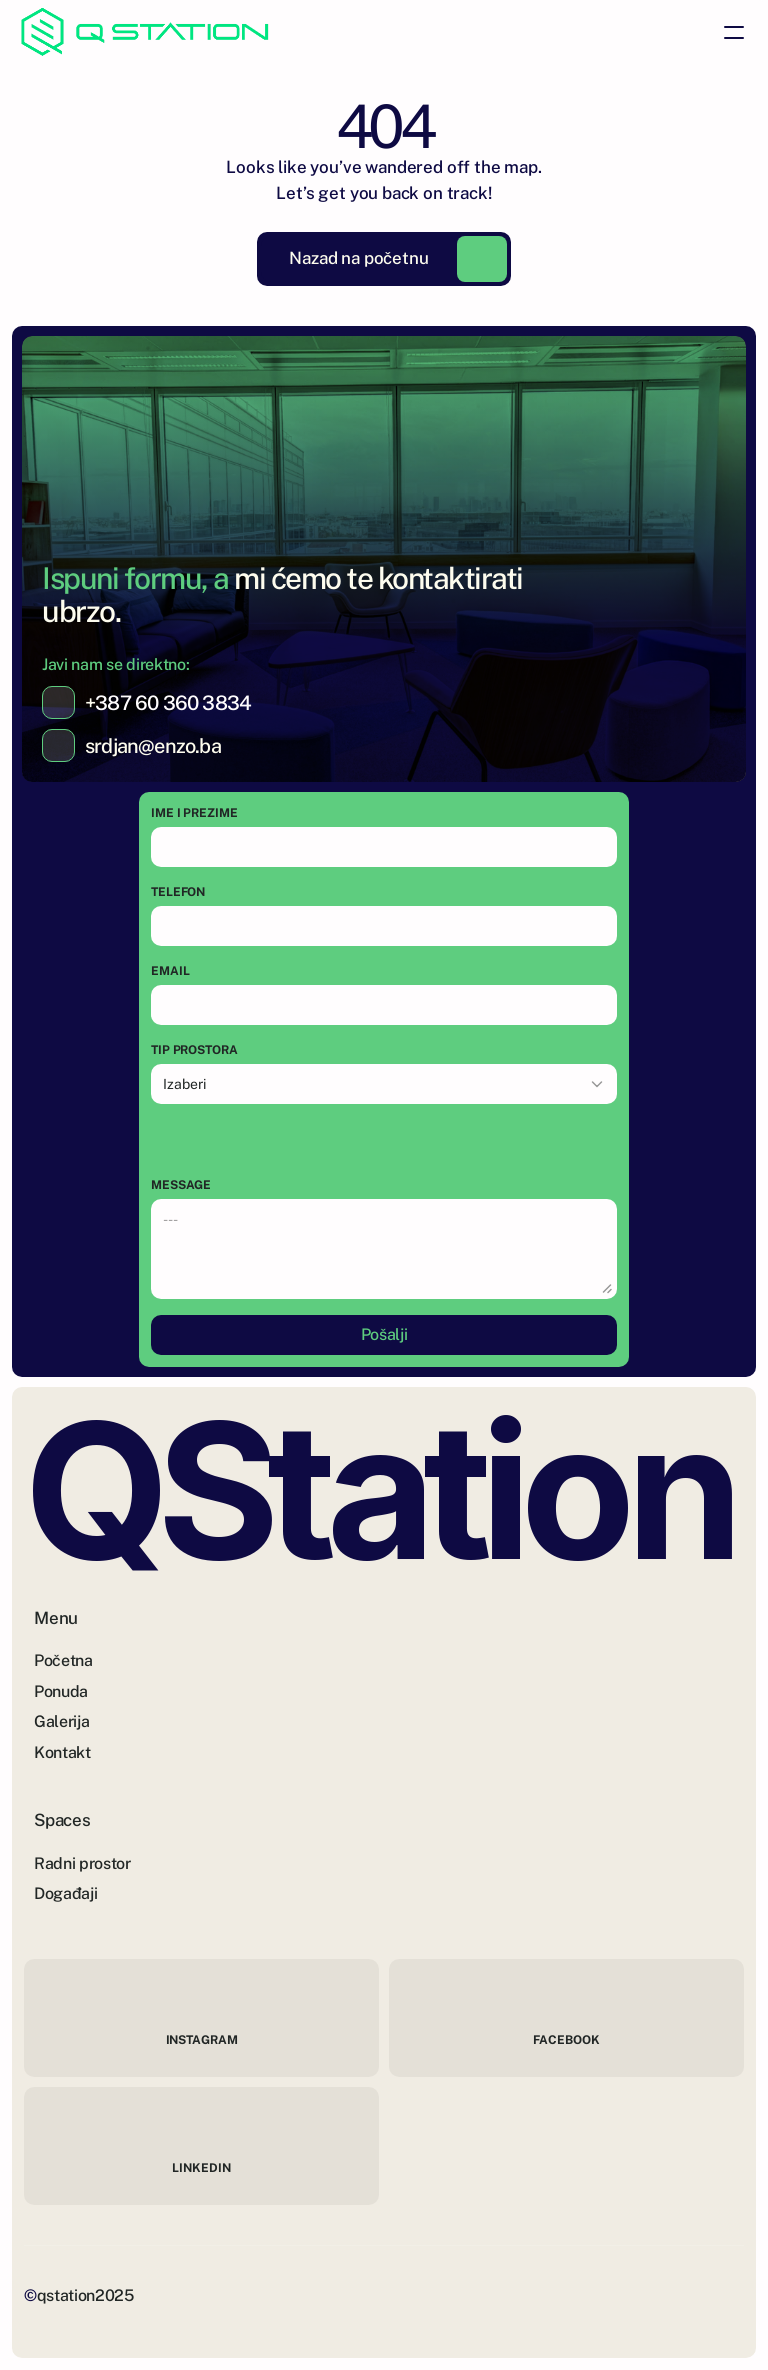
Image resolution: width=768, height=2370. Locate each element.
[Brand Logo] (145, 32)
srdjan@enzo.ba (153, 746)
